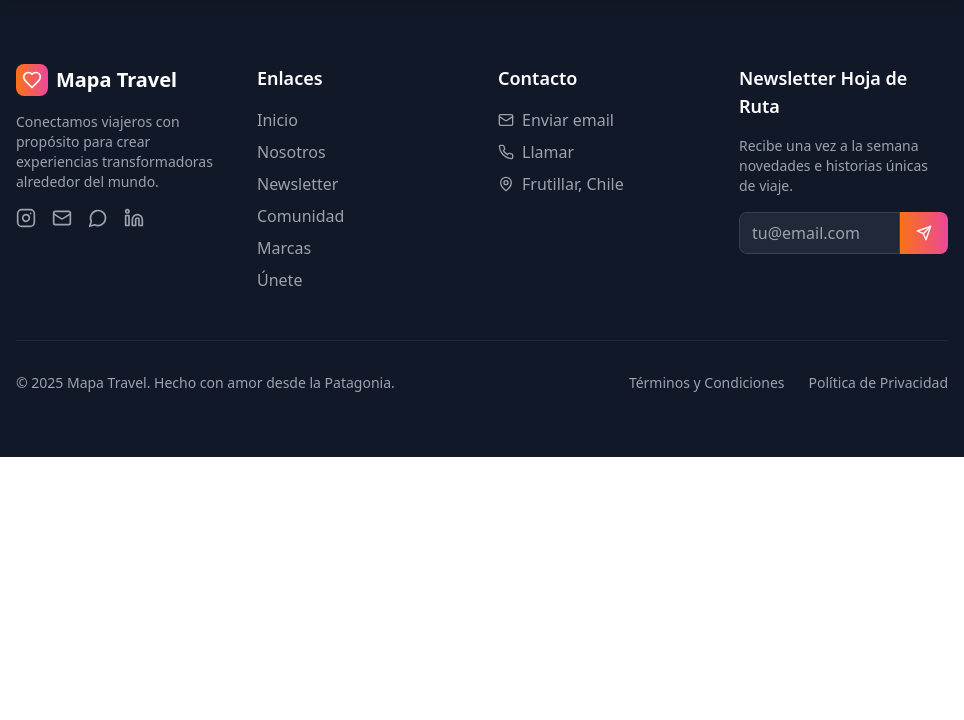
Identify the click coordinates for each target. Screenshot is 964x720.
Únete (279, 280)
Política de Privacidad (878, 382)
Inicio (277, 120)
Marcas (284, 248)
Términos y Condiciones (707, 382)
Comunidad (300, 216)
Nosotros (291, 152)
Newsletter (297, 184)
